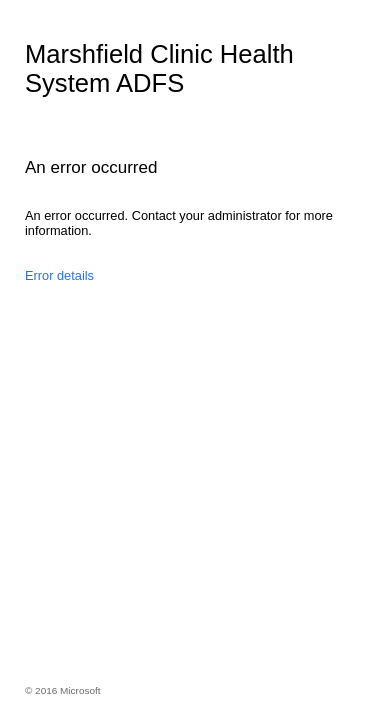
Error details (59, 275)
